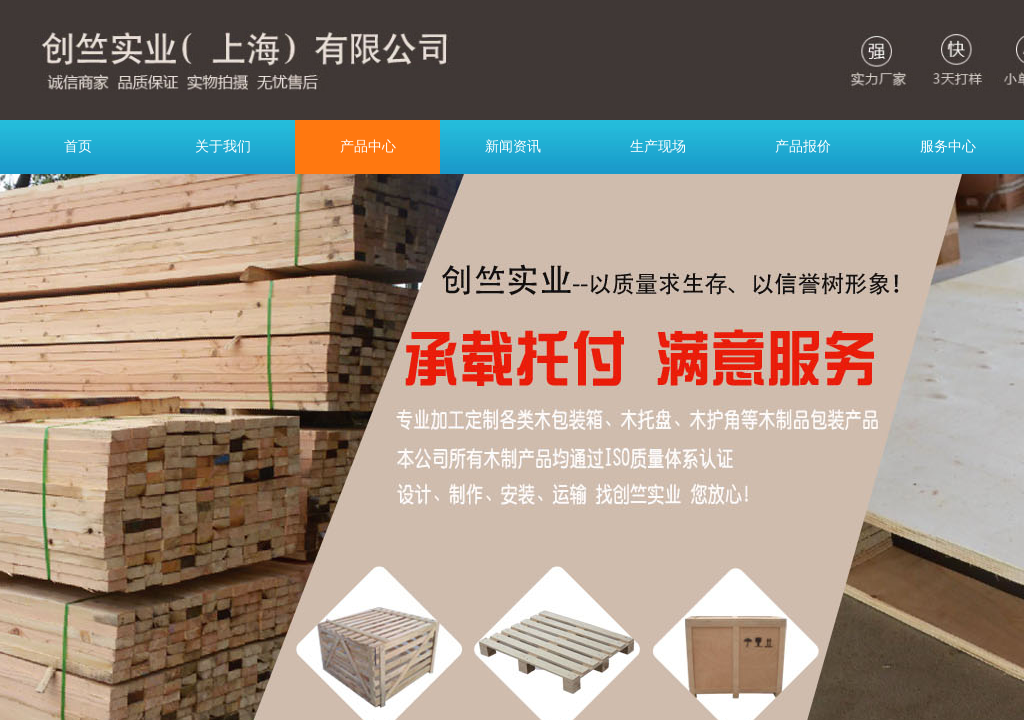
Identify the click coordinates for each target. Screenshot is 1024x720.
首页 (78, 146)
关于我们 (223, 146)
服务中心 (948, 146)
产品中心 (368, 146)
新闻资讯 (513, 146)
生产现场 (658, 146)
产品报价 (803, 146)
